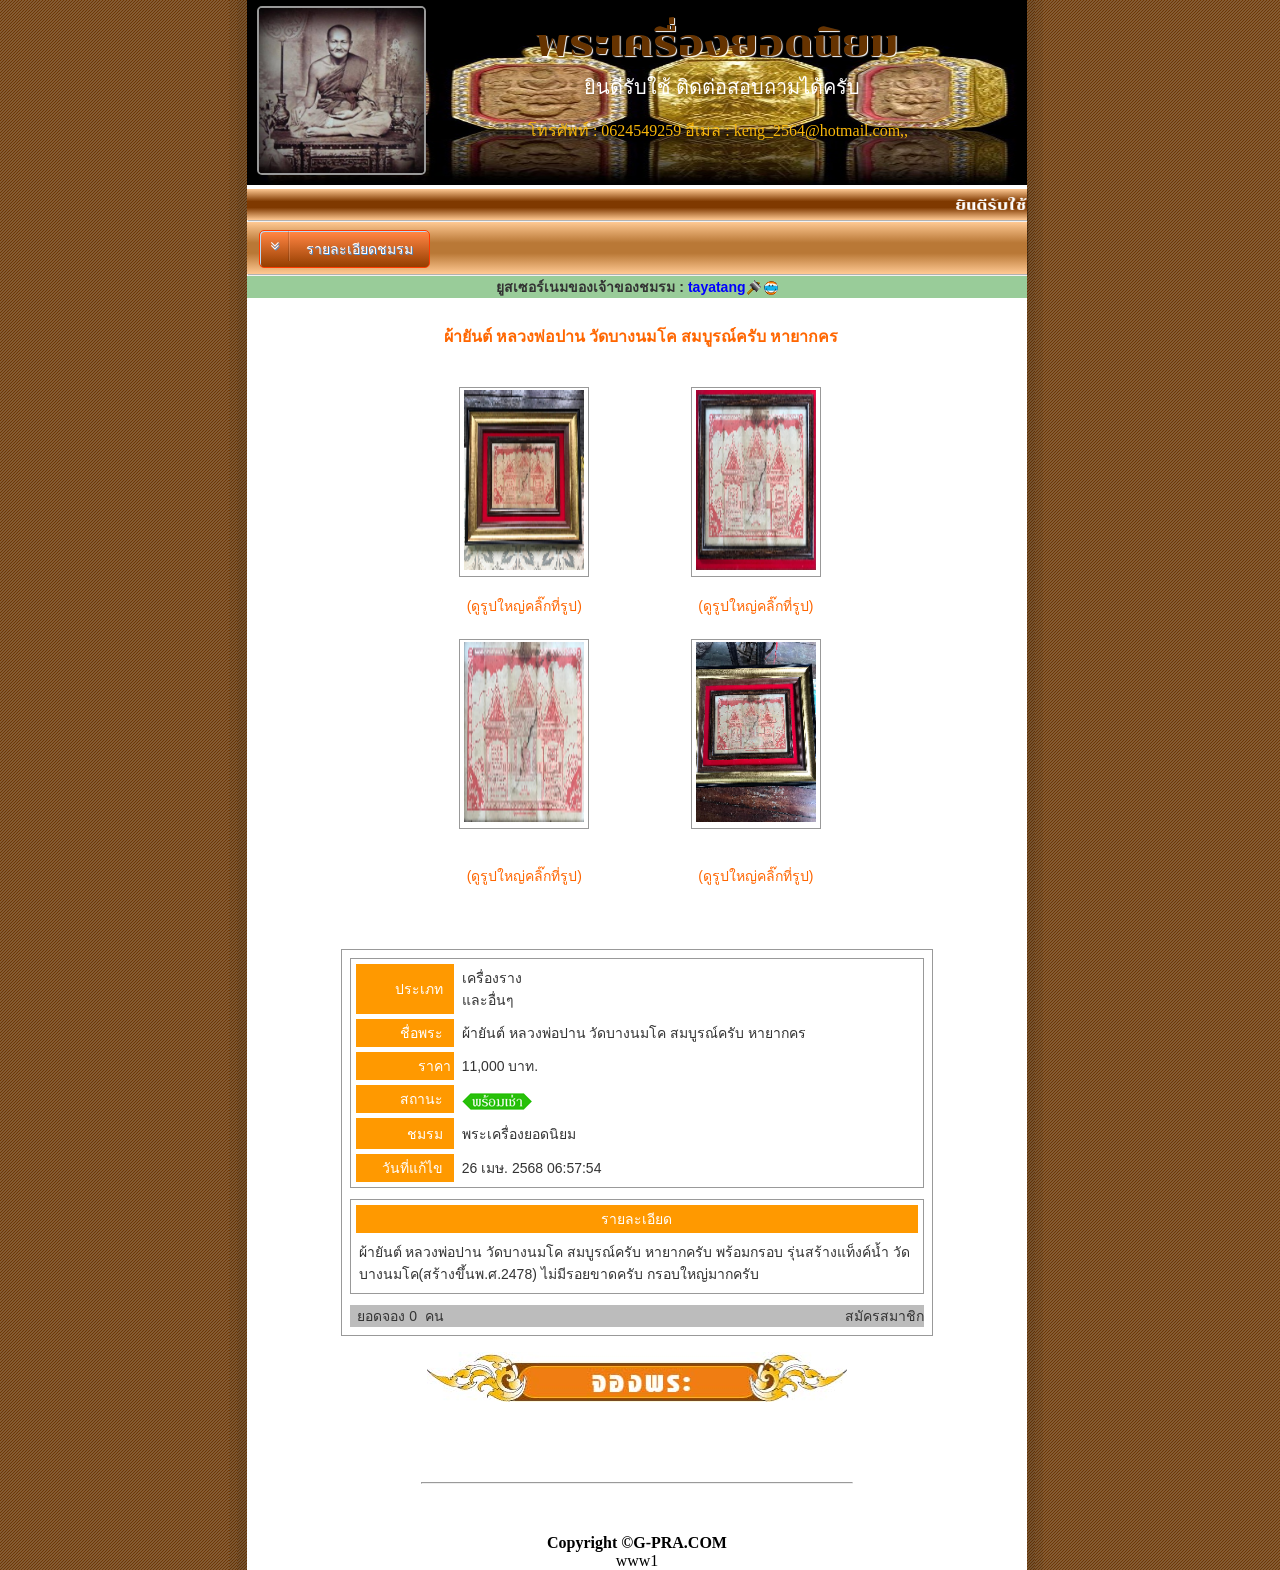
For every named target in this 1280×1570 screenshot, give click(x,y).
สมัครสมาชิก (884, 1316)
